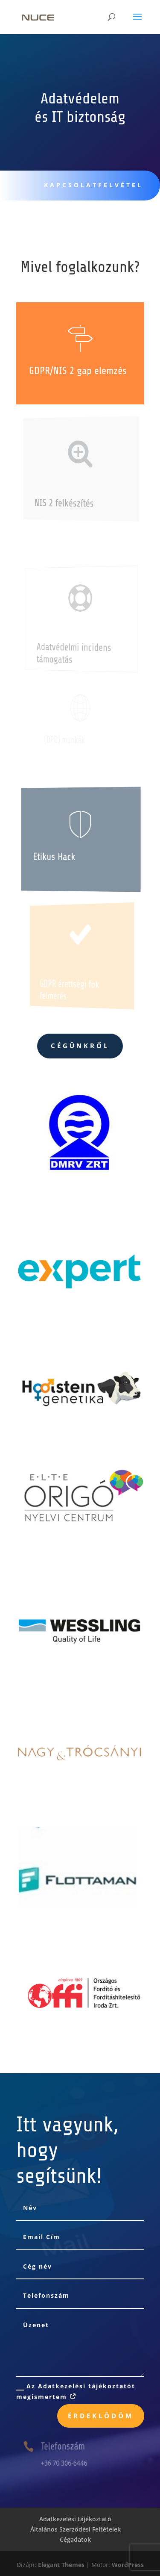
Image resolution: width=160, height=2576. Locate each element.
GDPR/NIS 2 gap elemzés (78, 371)
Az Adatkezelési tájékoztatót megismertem (75, 2391)
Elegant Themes (61, 2565)
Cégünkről (80, 1045)
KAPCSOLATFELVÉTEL (89, 185)
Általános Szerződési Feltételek (75, 2529)
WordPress (128, 2565)
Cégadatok (75, 2539)
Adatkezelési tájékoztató (75, 2519)
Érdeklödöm (101, 2415)
